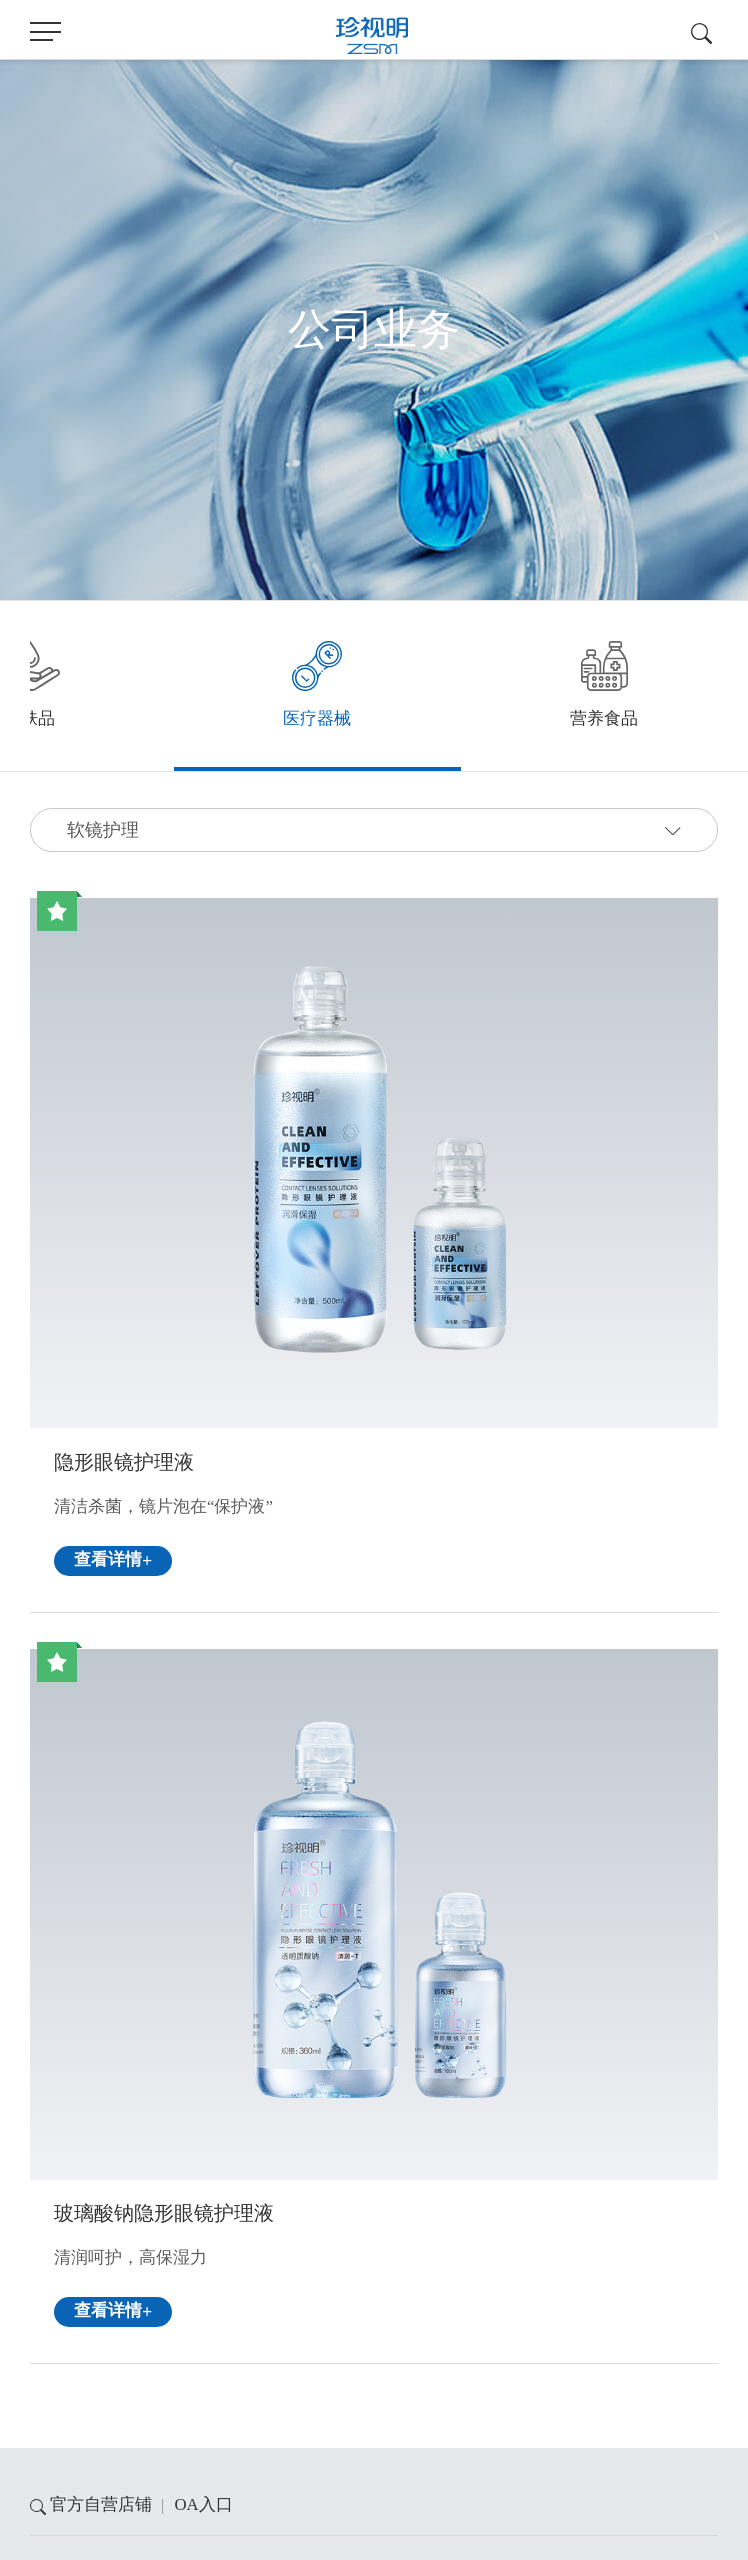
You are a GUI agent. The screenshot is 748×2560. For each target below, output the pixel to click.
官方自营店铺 (101, 2504)
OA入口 (203, 2504)
